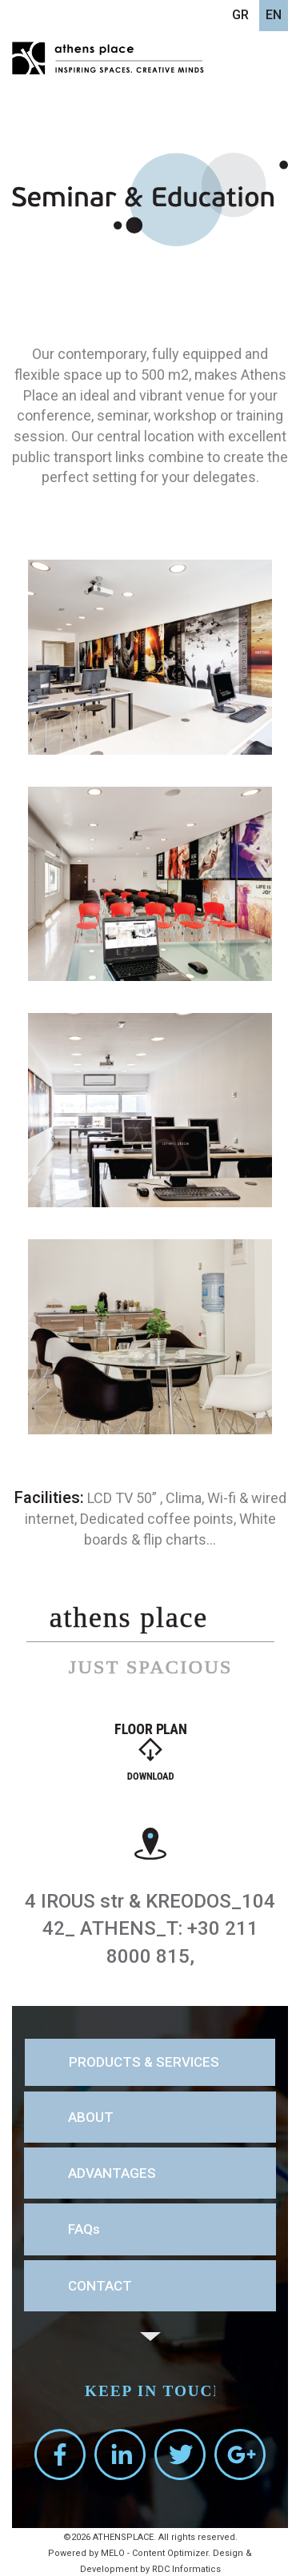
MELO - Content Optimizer (154, 2553)
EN (274, 14)
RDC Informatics (186, 2569)
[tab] (150, 2062)
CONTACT (100, 2286)
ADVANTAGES (112, 2173)
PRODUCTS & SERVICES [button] (144, 2062)
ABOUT (91, 2117)
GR (240, 14)
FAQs (84, 2229)
